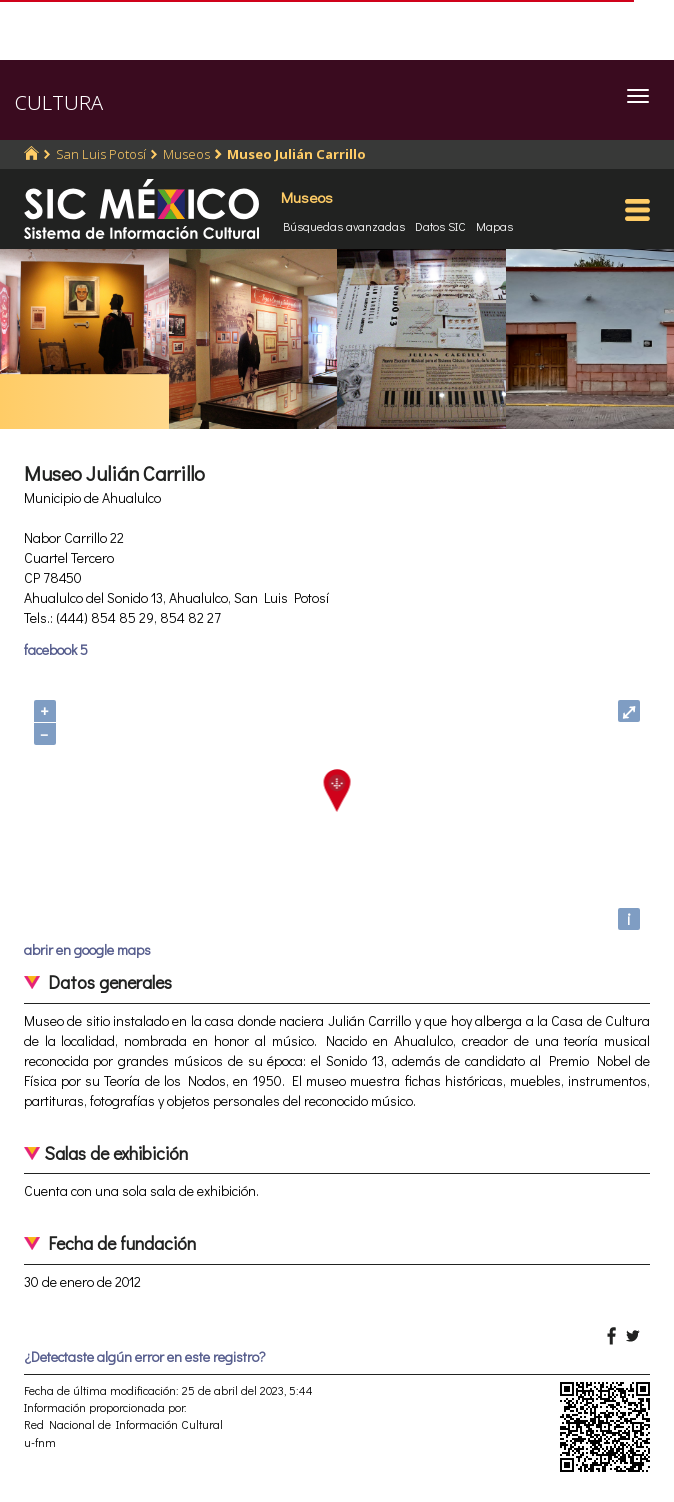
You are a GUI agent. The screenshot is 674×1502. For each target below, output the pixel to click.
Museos (186, 154)
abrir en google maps (87, 949)
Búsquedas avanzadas (344, 226)
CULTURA (59, 102)
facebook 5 (56, 649)
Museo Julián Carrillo (296, 154)
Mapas (494, 226)
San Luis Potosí (101, 154)
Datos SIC (440, 226)
